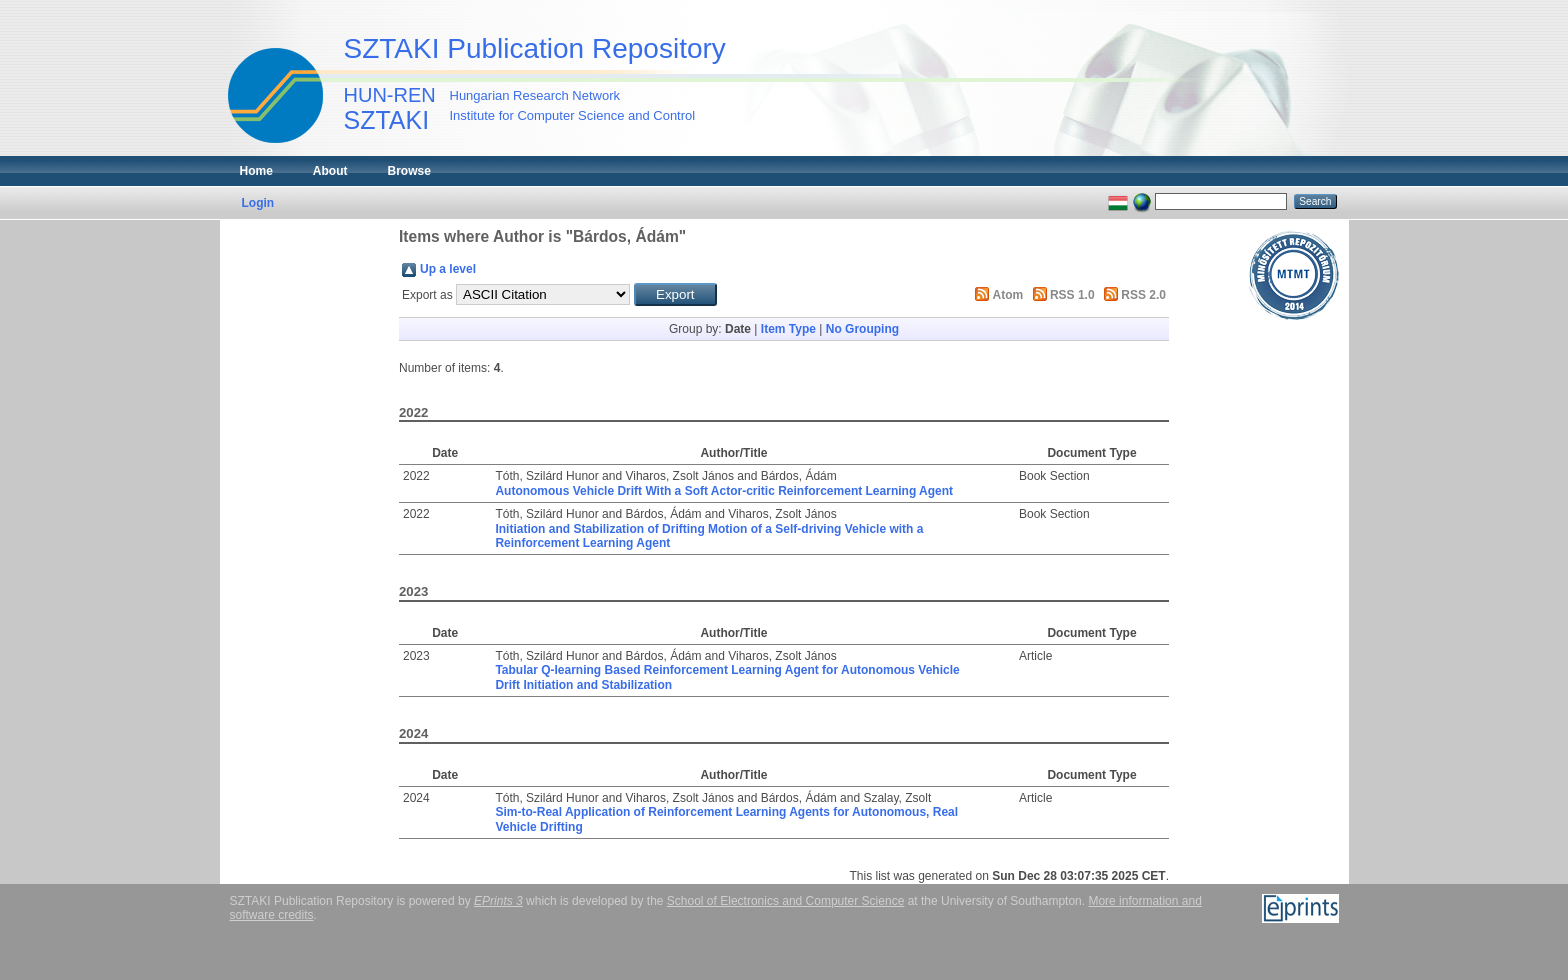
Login (258, 203)
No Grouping (862, 329)
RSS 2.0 (1143, 295)
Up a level (448, 269)
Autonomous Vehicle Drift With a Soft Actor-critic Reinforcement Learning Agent (724, 491)
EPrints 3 (498, 901)
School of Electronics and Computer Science (785, 901)
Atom (1008, 295)
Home (256, 171)
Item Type (788, 329)
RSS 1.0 (1072, 295)
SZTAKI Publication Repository (535, 48)
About (330, 171)
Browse (409, 171)
